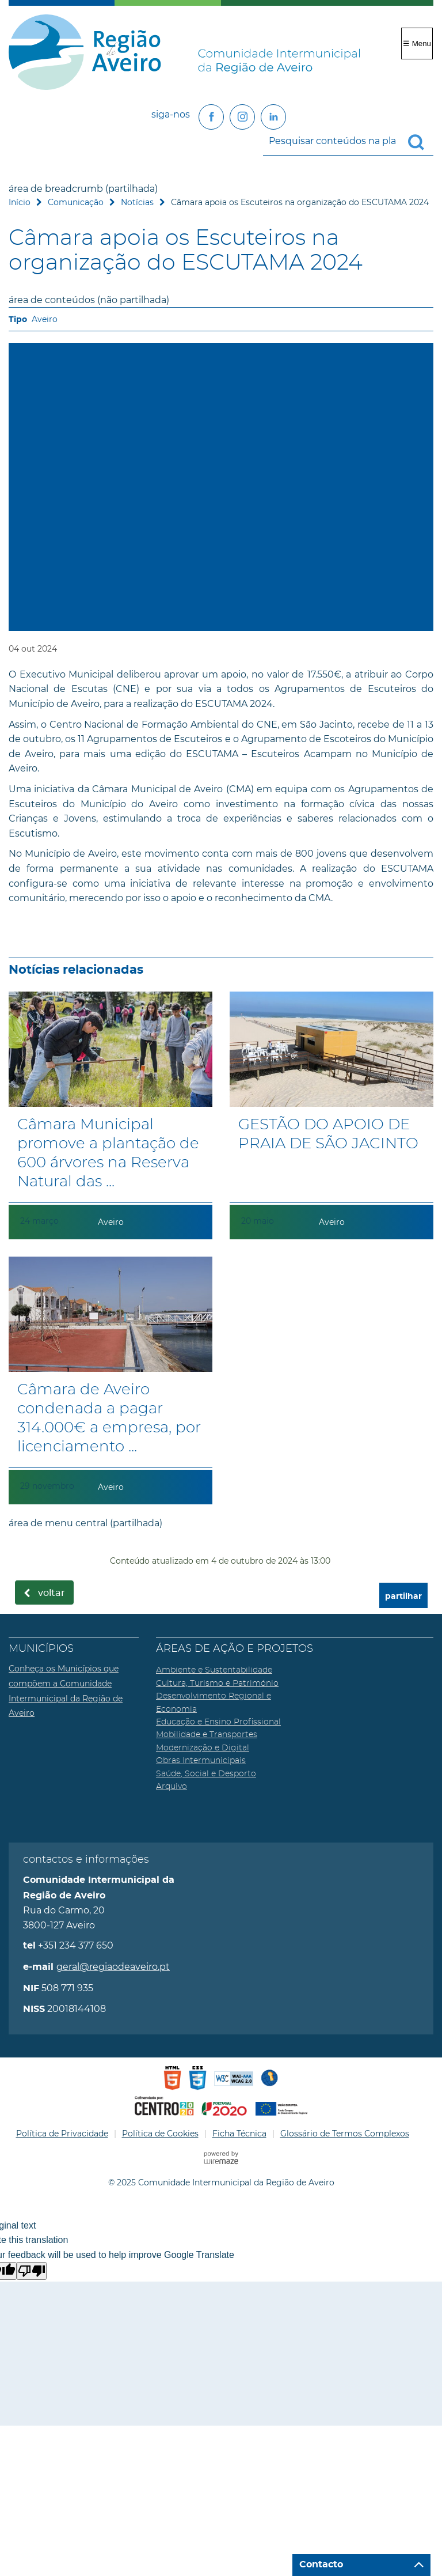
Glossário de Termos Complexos (344, 2133)
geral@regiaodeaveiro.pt (113, 1966)
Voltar (51, 1593)
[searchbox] (348, 141)
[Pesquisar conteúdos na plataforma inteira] (420, 142)
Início (20, 202)
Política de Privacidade (62, 2133)
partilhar (403, 1596)
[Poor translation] (32, 2271)
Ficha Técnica (239, 2133)
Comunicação (76, 202)
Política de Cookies (160, 2133)
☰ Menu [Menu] (417, 43)
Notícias (137, 202)
